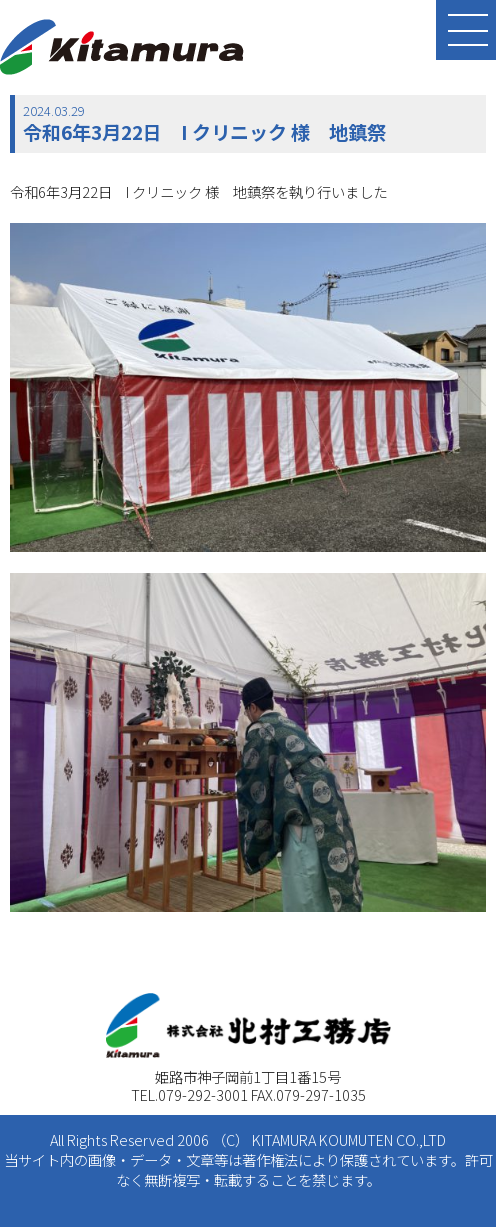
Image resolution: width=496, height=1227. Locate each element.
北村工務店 (122, 47)
